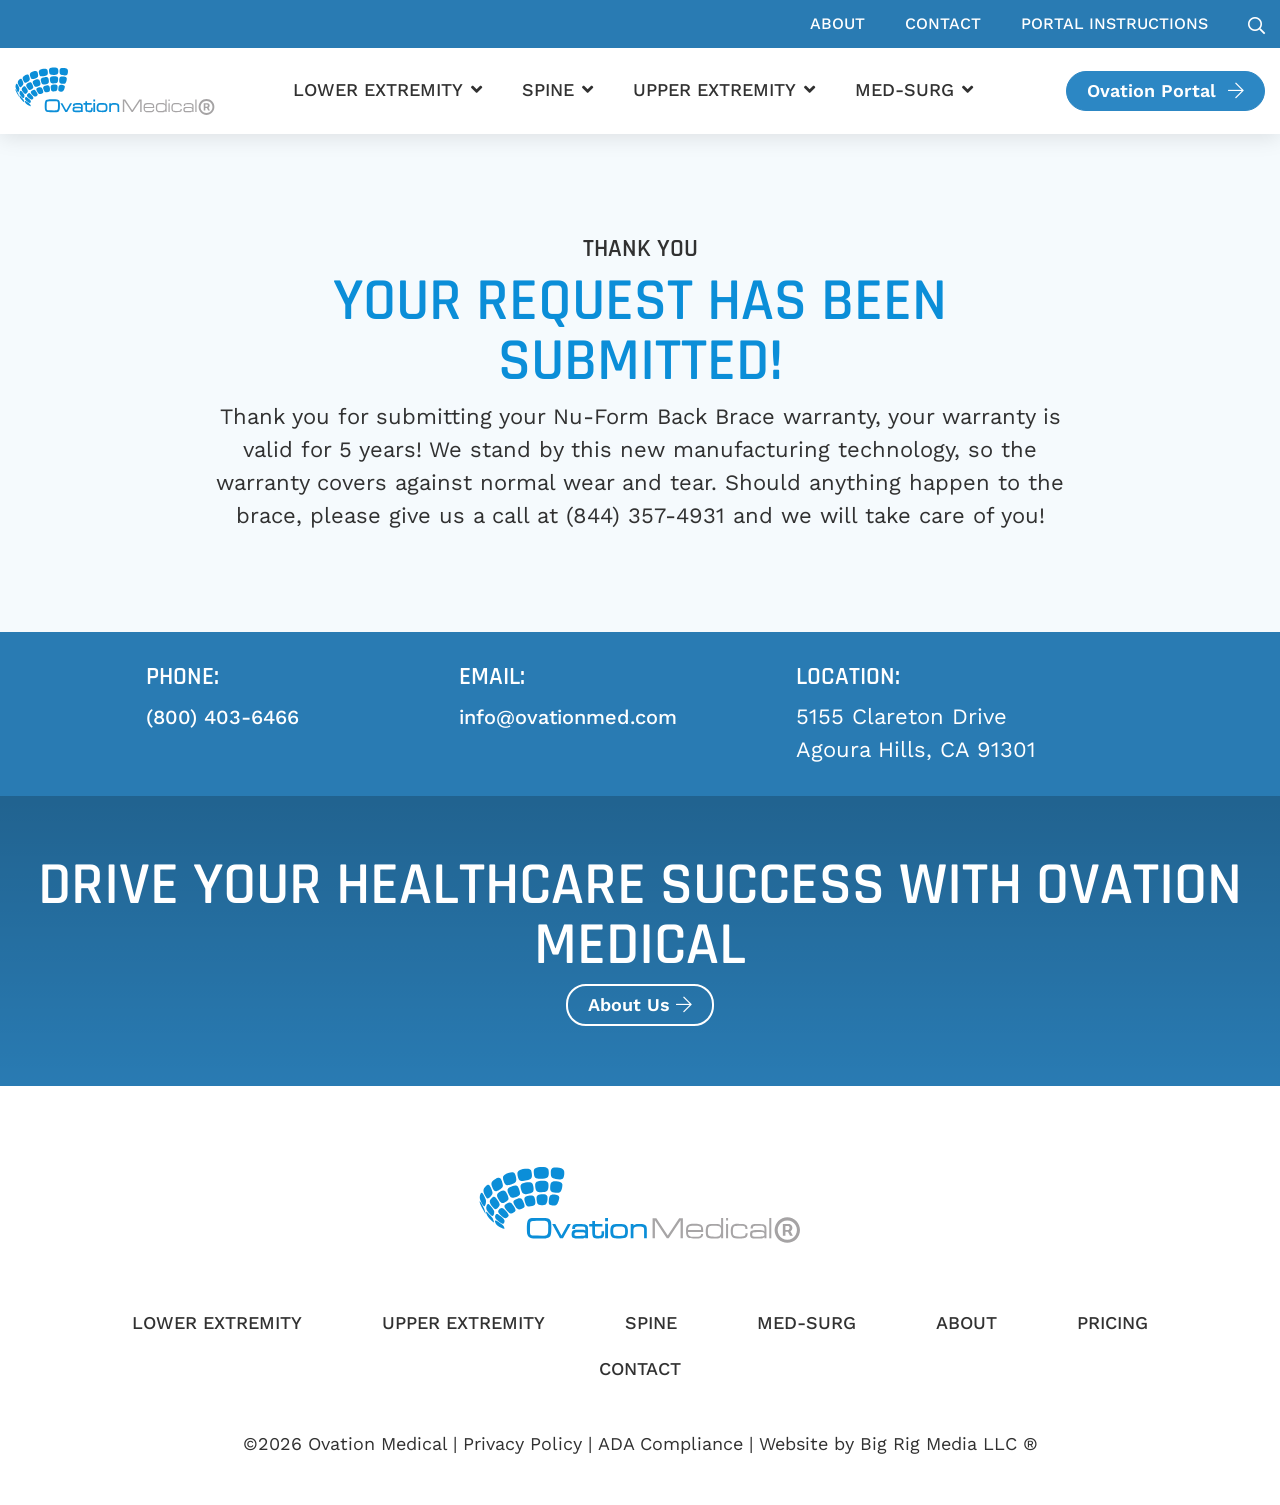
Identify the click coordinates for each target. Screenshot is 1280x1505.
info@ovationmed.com (568, 717)
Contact (943, 23)
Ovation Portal (1165, 90)
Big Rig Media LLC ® (949, 1443)
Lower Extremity (378, 89)
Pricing (1112, 1322)
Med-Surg (904, 89)
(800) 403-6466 (222, 717)
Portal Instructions (1114, 23)
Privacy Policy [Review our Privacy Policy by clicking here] (522, 1443)
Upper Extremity (714, 89)
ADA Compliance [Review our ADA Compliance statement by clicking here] (670, 1443)
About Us (640, 1004)
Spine (548, 89)
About (837, 23)
